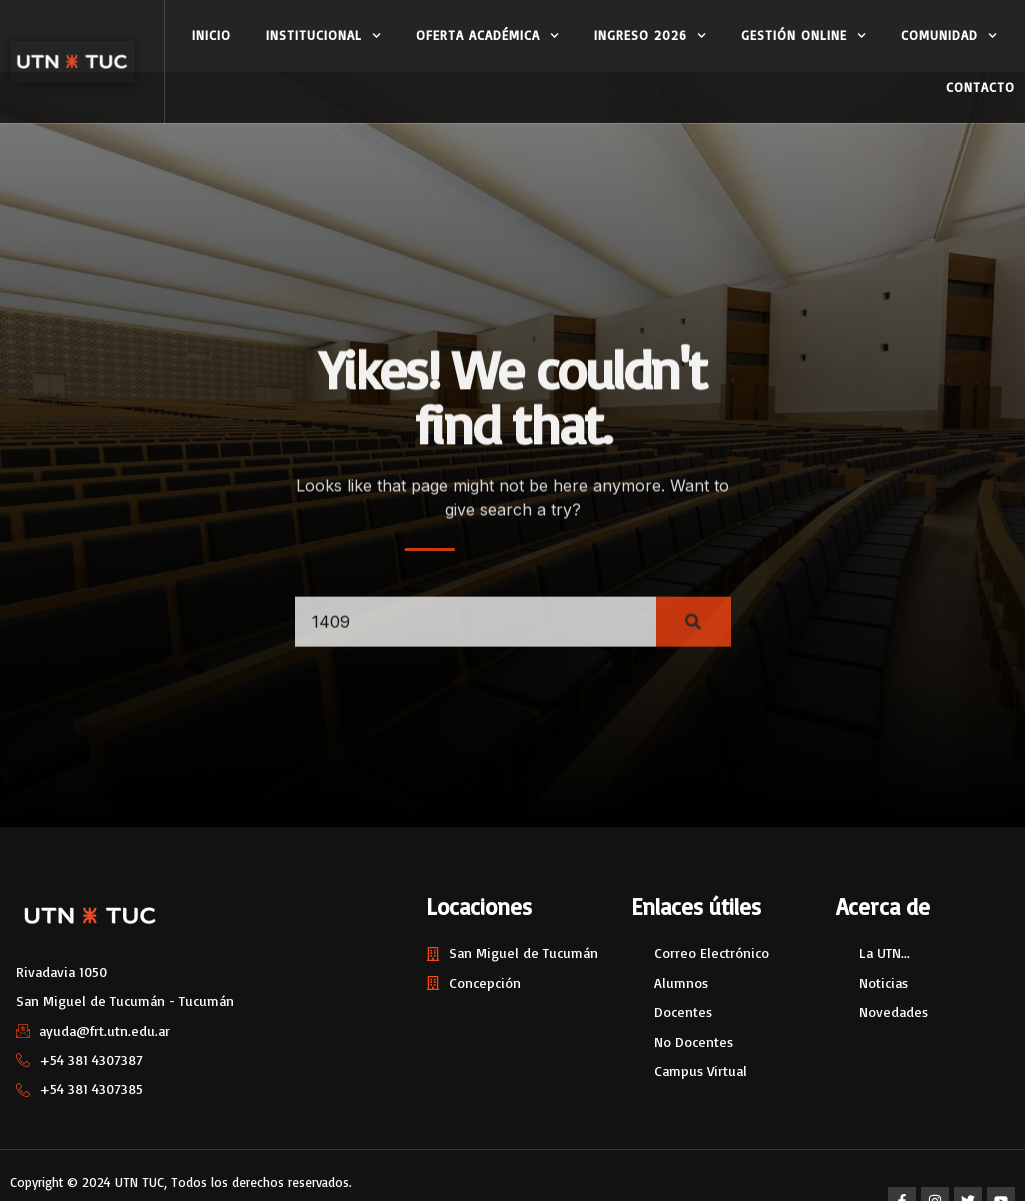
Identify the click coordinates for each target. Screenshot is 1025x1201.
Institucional (323, 35)
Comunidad (949, 35)
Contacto (980, 87)
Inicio (211, 35)
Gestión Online (803, 35)
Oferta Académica (487, 35)
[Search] (693, 634)
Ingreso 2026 (650, 35)
